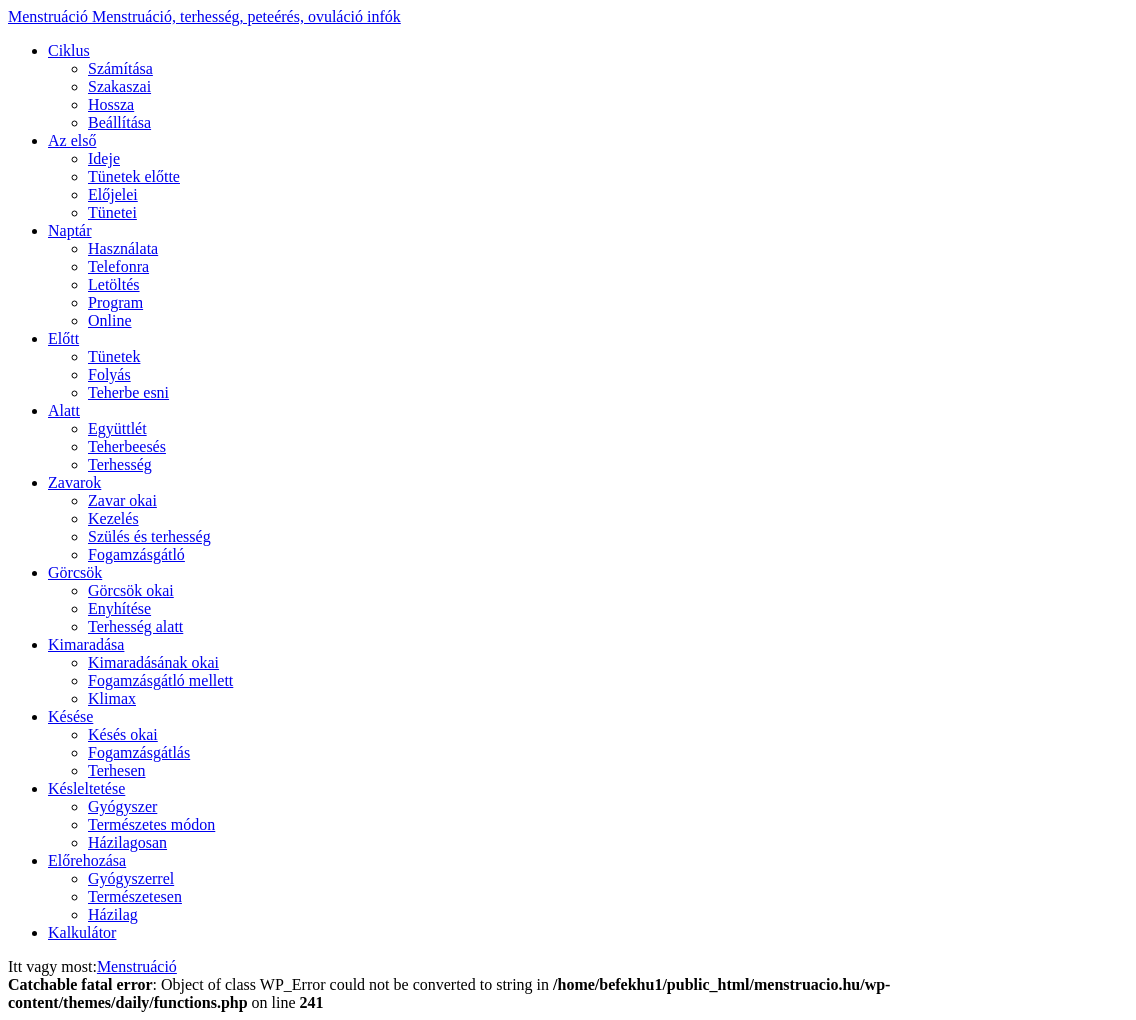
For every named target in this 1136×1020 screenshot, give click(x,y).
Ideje (104, 158)
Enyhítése (119, 608)
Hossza (111, 104)
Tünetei (112, 212)
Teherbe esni (128, 392)
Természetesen (135, 896)
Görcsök (75, 572)
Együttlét (117, 428)
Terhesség (120, 464)
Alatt (64, 410)
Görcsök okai (131, 590)
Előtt (63, 338)
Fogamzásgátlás (139, 752)
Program (115, 302)
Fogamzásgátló (136, 554)
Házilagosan (127, 842)
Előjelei (113, 194)
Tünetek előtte (134, 176)
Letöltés (114, 284)
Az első (72, 140)
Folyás (109, 374)
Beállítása (119, 122)
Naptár (70, 230)
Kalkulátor (82, 932)
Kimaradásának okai (153, 662)
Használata (123, 248)
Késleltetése (86, 788)
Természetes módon (151, 824)
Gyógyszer (122, 806)
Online (110, 320)
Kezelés (113, 518)
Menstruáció (204, 16)
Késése (70, 716)
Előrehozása (87, 860)
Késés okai (123, 734)
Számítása (120, 68)
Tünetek (114, 356)
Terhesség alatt (135, 626)
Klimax (112, 698)
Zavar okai (122, 500)
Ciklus (69, 50)
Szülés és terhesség (149, 536)
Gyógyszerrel (131, 878)
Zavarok (74, 482)
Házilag (113, 914)
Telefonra (118, 266)
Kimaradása (86, 644)
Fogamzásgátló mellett (160, 680)
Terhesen (117, 770)
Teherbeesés (127, 446)
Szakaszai (119, 86)
